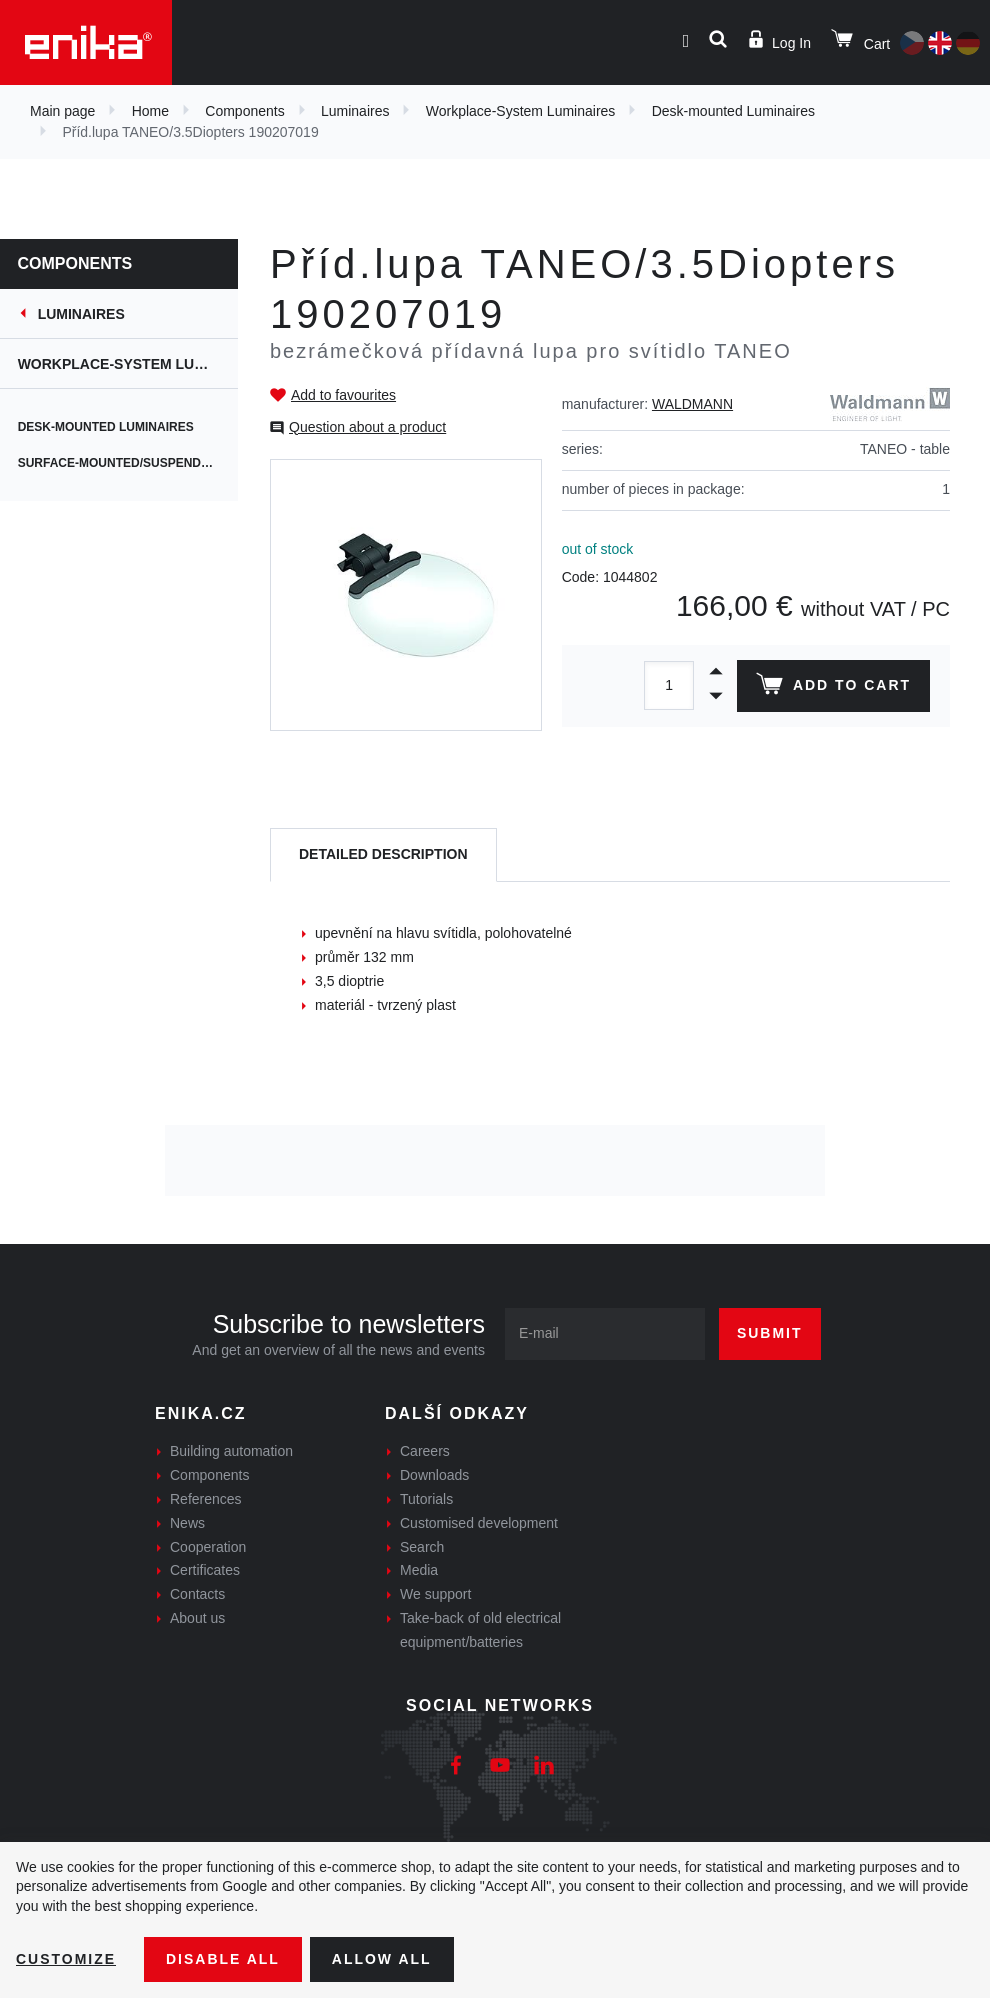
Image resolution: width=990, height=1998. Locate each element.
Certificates (205, 1570)
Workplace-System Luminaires (521, 111)
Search (422, 1547)
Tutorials (426, 1499)
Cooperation (208, 1547)
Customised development (479, 1523)
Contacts (197, 1594)
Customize (66, 1959)
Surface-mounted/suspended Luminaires (130, 463)
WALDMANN (692, 404)
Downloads (434, 1475)
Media (419, 1570)
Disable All (223, 1959)
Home (150, 111)
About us (197, 1618)
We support (435, 1594)
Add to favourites (343, 395)
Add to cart (833, 688)
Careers (425, 1451)
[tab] (383, 855)
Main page (62, 111)
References (206, 1499)
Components (244, 111)
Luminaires (355, 111)
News (187, 1523)
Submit (770, 1333)
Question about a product (367, 427)
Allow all (382, 1959)
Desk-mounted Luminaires (733, 111)
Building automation (231, 1451)
